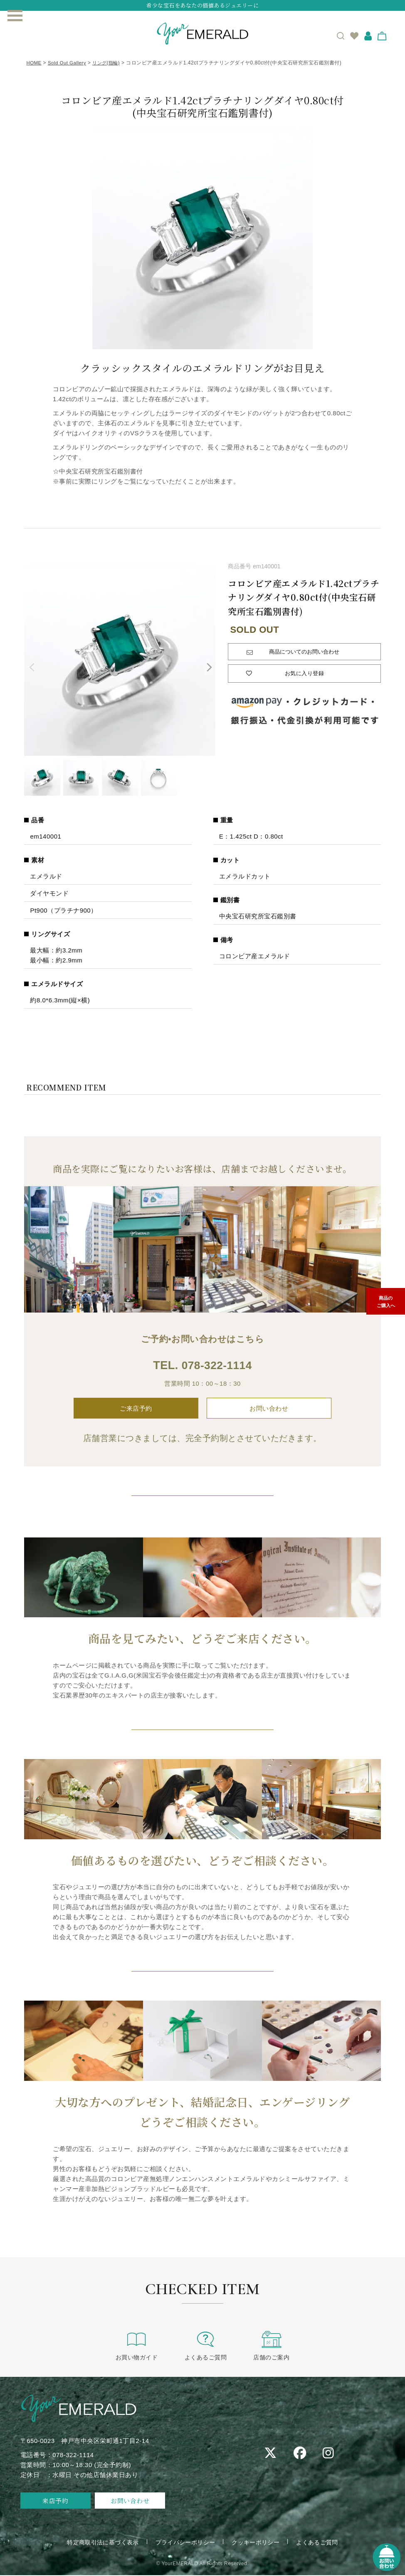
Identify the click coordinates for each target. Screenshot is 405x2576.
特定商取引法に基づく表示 (102, 2543)
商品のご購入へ (386, 1303)
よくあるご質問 (205, 2345)
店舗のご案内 (268, 2345)
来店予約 (55, 2501)
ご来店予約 (136, 1408)
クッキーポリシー (256, 2543)
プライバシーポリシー (185, 2543)
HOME (34, 63)
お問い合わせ (268, 1408)
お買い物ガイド (139, 2345)
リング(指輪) (110, 63)
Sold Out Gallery (69, 63)
